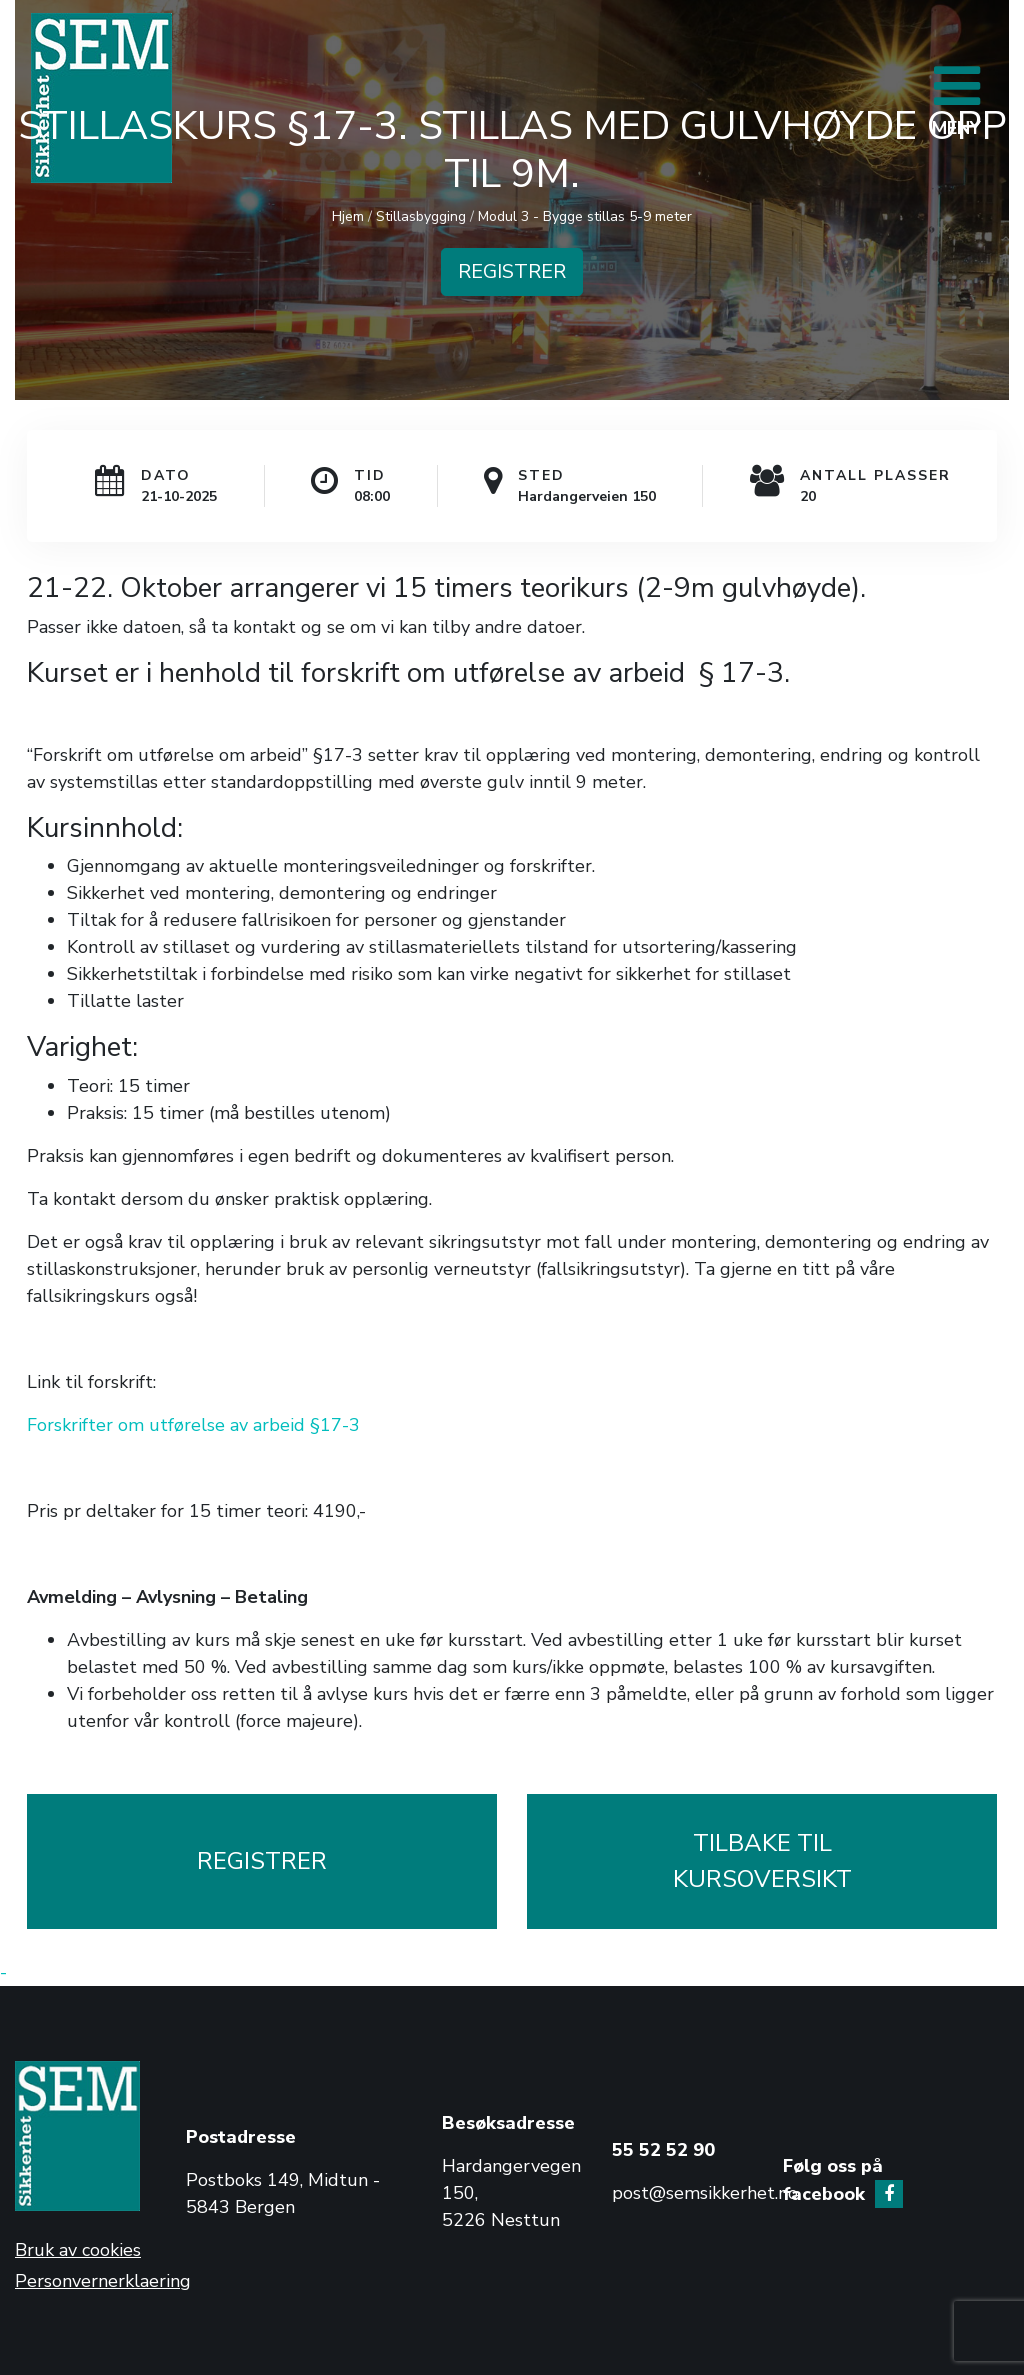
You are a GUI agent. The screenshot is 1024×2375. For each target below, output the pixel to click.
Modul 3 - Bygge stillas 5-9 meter (585, 216)
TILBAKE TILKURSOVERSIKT (762, 1861)
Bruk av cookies (78, 2250)
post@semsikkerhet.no (705, 2193)
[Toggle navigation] (956, 98)
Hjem (348, 216)
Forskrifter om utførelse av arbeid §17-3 (193, 1425)
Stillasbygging (421, 216)
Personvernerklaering (103, 2281)
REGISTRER (512, 271)
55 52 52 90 (663, 2150)
